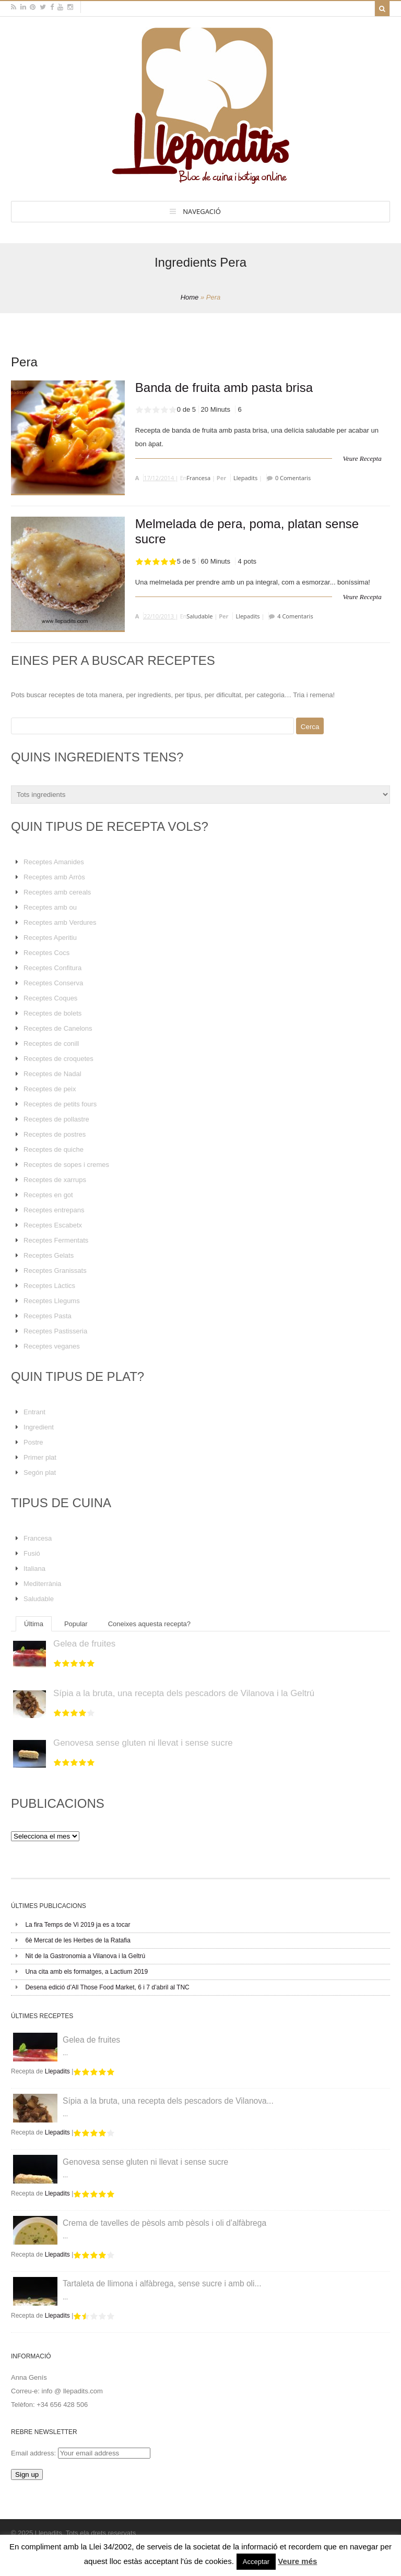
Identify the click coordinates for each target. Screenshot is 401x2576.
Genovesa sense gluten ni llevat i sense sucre (143, 1743)
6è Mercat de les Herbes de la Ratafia (77, 1940)
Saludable (199, 616)
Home (190, 297)
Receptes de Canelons (57, 1028)
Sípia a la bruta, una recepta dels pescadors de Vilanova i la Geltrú (183, 1693)
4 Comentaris (295, 616)
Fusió (31, 1553)
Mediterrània (42, 1584)
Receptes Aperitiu (50, 937)
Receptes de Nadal (52, 1074)
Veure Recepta (362, 458)
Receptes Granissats (55, 1270)
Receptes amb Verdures (59, 922)
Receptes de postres (54, 1134)
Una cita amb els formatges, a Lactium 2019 (86, 1971)
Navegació (202, 211)
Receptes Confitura (52, 968)
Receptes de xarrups (54, 1180)
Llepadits (245, 478)
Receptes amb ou (50, 907)
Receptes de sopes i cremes (66, 1164)
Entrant (34, 1412)
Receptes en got (48, 1195)
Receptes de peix (49, 1089)
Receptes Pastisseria (55, 1331)
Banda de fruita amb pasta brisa (224, 387)
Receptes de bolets (52, 1013)
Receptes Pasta (47, 1316)
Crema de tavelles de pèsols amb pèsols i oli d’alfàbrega (164, 2223)
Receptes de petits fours (60, 1104)
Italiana (34, 1568)
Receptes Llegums (51, 1301)
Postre (33, 1442)
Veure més (297, 2561)
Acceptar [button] (256, 2562)
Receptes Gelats (48, 1255)
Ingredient (38, 1427)
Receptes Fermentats (55, 1240)
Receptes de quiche (53, 1149)
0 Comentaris (293, 478)
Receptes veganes (51, 1346)
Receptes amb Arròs (54, 877)
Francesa (198, 478)
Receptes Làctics (49, 1286)
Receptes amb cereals (57, 892)
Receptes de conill (51, 1043)
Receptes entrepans (53, 1210)
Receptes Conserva (53, 983)
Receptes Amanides (53, 862)
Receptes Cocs (46, 953)
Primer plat (39, 1457)
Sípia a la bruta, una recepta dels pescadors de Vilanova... (168, 2100)
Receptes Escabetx (52, 1225)
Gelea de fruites (84, 1644)
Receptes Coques (50, 998)
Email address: (34, 2453)
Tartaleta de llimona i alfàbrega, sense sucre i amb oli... (162, 2283)
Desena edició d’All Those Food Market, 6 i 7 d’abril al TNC (107, 1987)
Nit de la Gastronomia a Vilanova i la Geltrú (85, 1956)
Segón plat (39, 1472)
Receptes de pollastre (56, 1119)
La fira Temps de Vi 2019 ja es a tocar (77, 1924)
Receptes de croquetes (58, 1059)
